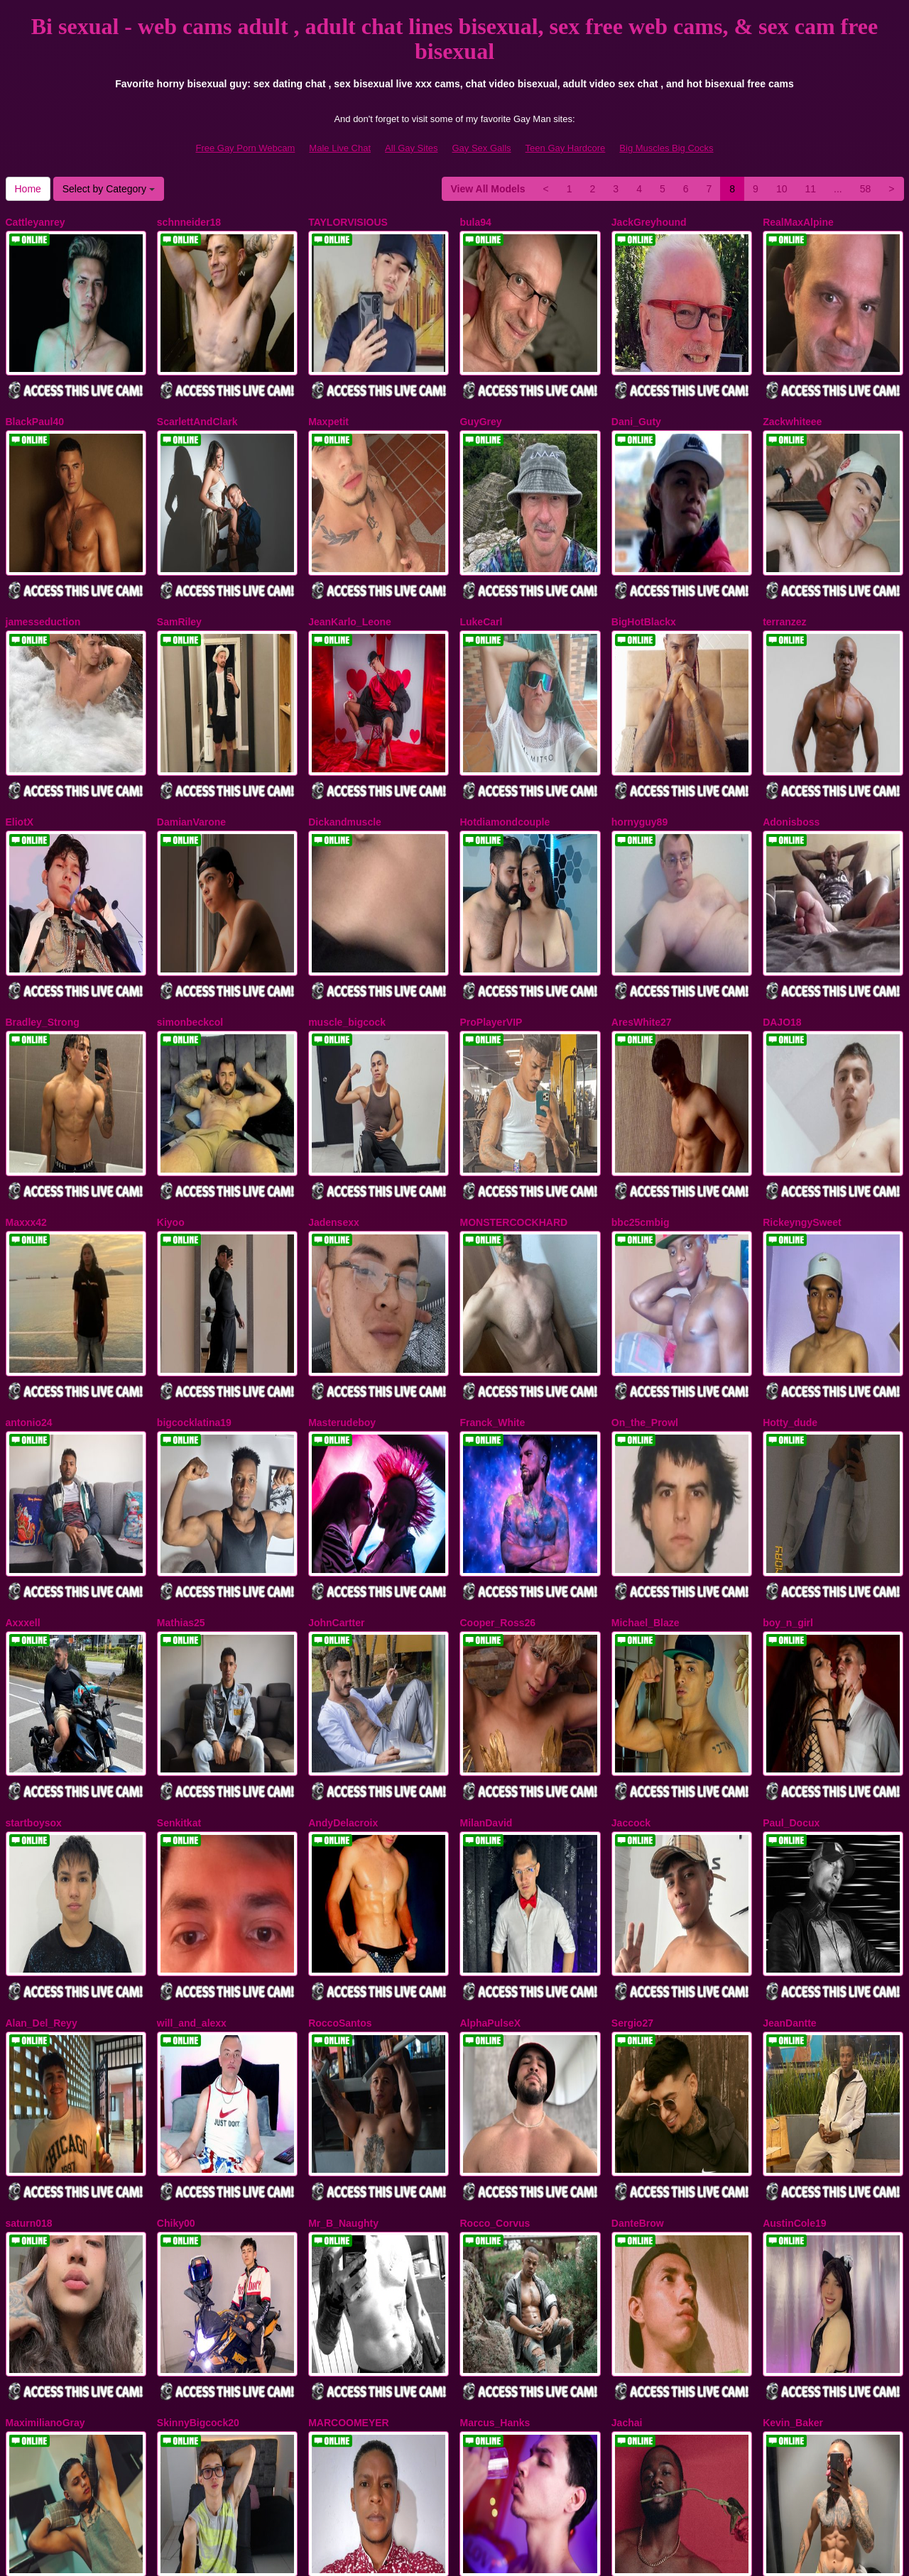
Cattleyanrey (35, 222)
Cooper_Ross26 (497, 1485)
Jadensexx (333, 1124)
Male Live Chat (340, 148)
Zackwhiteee (792, 402)
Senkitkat (179, 1666)
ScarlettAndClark (197, 402)
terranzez (784, 582)
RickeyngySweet (802, 1124)
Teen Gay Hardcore (566, 148)
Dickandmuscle (344, 763)
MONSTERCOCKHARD (513, 1124)
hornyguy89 (639, 763)
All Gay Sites (411, 148)
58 (865, 188)
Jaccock (631, 1666)
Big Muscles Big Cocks (666, 148)
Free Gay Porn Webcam (245, 148)
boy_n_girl (788, 1485)
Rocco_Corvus (494, 2027)
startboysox (34, 1666)
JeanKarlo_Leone (349, 582)
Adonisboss (791, 763)
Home (28, 188)
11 (810, 188)
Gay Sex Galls (481, 148)
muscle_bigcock (347, 944)
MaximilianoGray (45, 2207)
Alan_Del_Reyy (41, 1847)
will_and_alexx (192, 1847)
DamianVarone (191, 763)
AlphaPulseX (490, 1847)
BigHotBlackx (643, 582)
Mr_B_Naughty (343, 2027)
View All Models (488, 188)
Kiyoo (171, 1124)
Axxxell (23, 1485)
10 (782, 188)
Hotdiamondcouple (504, 763)
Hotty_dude (790, 1305)
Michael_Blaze (645, 1485)
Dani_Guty (636, 402)
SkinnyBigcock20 (198, 2207)
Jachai (627, 2207)
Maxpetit (328, 402)
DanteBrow (637, 2027)
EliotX (20, 763)
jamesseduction (43, 582)
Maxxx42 (26, 1124)
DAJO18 (782, 944)
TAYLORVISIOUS (348, 222)
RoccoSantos (339, 1847)
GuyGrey (480, 402)
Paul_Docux (791, 1666)
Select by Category (108, 188)
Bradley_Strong (43, 944)
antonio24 (29, 1305)
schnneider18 (189, 222)
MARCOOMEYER (348, 2207)
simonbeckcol (190, 944)
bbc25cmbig (640, 1124)
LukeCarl (480, 582)
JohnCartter (336, 1485)
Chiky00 (176, 2027)
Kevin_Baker (793, 2207)
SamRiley (179, 582)
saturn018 (29, 2027)
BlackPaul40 (35, 402)
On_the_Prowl (644, 1305)
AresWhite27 (641, 944)
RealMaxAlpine (798, 222)
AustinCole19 (794, 2027)
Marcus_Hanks (494, 2207)
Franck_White (492, 1305)
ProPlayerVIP (490, 944)
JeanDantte (789, 1847)
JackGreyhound (649, 222)
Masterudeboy (342, 1305)
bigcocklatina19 (194, 1305)
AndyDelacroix (343, 1666)
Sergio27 (632, 1847)
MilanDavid (485, 1666)
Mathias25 (181, 1485)
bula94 (475, 222)
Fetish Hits (506, 2555)
